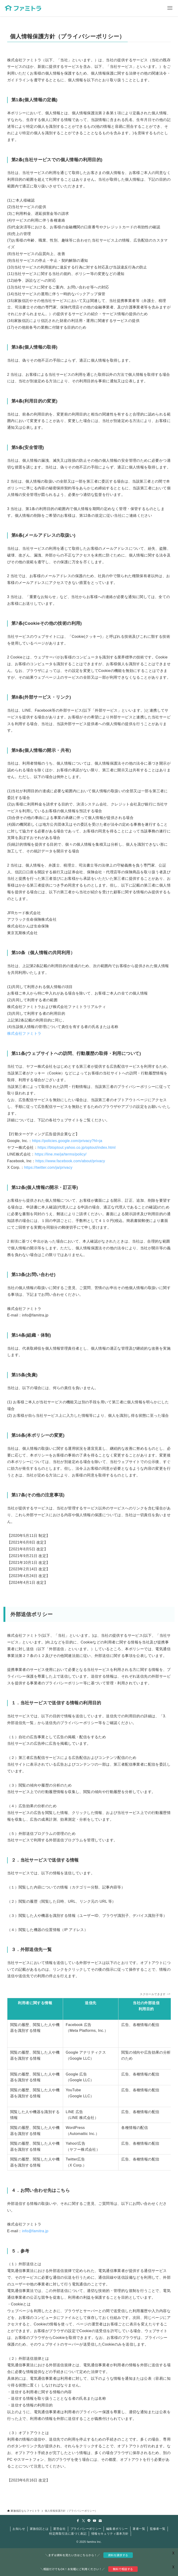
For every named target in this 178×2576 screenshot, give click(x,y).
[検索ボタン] (154, 8)
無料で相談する (123, 2569)
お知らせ (19, 2528)
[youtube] (94, 2521)
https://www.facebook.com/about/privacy (70, 1161)
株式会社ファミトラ (24, 1033)
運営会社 (59, 2528)
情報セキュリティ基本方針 (110, 2533)
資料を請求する (118, 2555)
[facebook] (78, 2521)
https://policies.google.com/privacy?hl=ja (67, 1141)
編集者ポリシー (117, 2528)
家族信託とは (39, 2528)
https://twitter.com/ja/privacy (48, 1167)
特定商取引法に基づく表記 (67, 2533)
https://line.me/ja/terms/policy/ (61, 1154)
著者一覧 (139, 2528)
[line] (89, 2521)
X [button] (173, 2566)
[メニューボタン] (170, 8)
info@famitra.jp (35, 2231)
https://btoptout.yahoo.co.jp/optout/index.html (77, 1147)
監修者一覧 (157, 2528)
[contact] (100, 2521)
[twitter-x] (83, 2521)
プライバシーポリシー (86, 2528)
